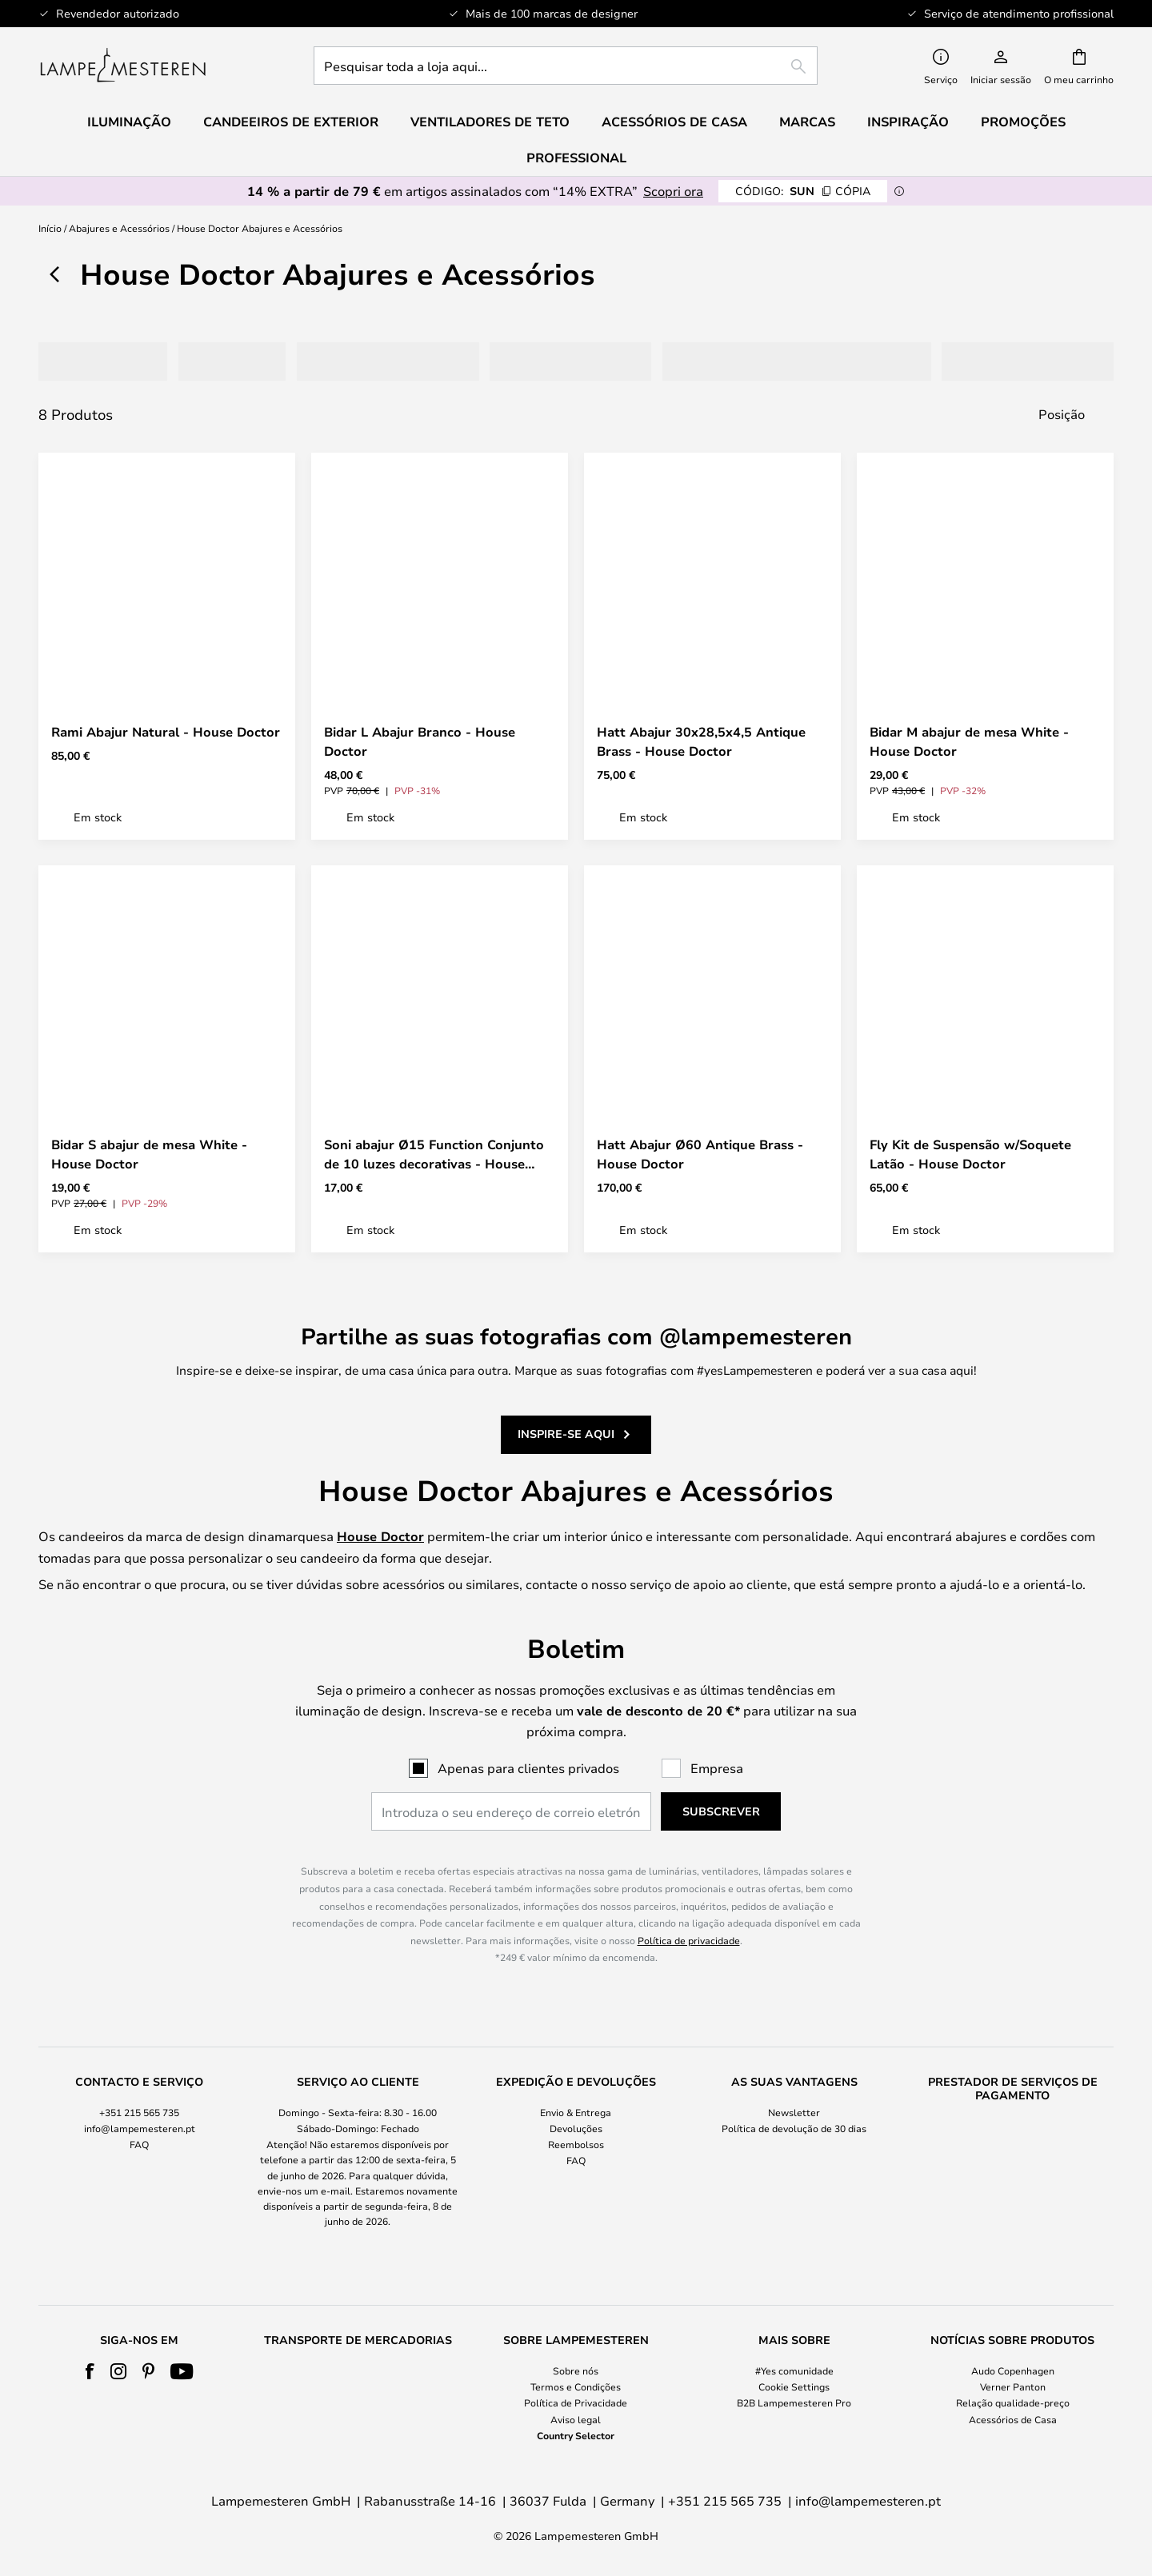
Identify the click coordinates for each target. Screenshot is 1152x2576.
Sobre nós (575, 2370)
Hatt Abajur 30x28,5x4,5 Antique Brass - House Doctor (701, 741)
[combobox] (565, 65)
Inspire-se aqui (566, 1424)
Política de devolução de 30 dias (794, 2128)
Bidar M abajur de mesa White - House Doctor (969, 741)
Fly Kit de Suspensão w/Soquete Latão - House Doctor (970, 1154)
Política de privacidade (689, 1940)
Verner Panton (1013, 2386)
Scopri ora (673, 190)
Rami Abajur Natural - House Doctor (165, 732)
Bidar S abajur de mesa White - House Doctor (149, 1154)
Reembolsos (576, 2144)
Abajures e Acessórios (119, 228)
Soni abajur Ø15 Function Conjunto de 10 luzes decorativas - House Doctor (434, 1154)
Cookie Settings (794, 2386)
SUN (802, 190)
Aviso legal (575, 2419)
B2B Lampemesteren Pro (794, 2403)
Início (50, 228)
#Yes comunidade (794, 2370)
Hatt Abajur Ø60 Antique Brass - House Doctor (700, 1154)
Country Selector (575, 2435)
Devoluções (576, 2128)
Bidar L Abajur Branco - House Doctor (419, 741)
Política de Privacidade (575, 2403)
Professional (576, 157)
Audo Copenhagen (1012, 2370)
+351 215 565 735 (139, 2112)
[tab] (89, 361)
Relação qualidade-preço (1013, 2403)
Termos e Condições (575, 2386)
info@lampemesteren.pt (139, 2128)
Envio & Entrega (575, 2112)
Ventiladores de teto (490, 121)
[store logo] (122, 65)
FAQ (139, 2144)
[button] (270, 684)
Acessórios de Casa (1013, 2419)
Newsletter (794, 2112)
